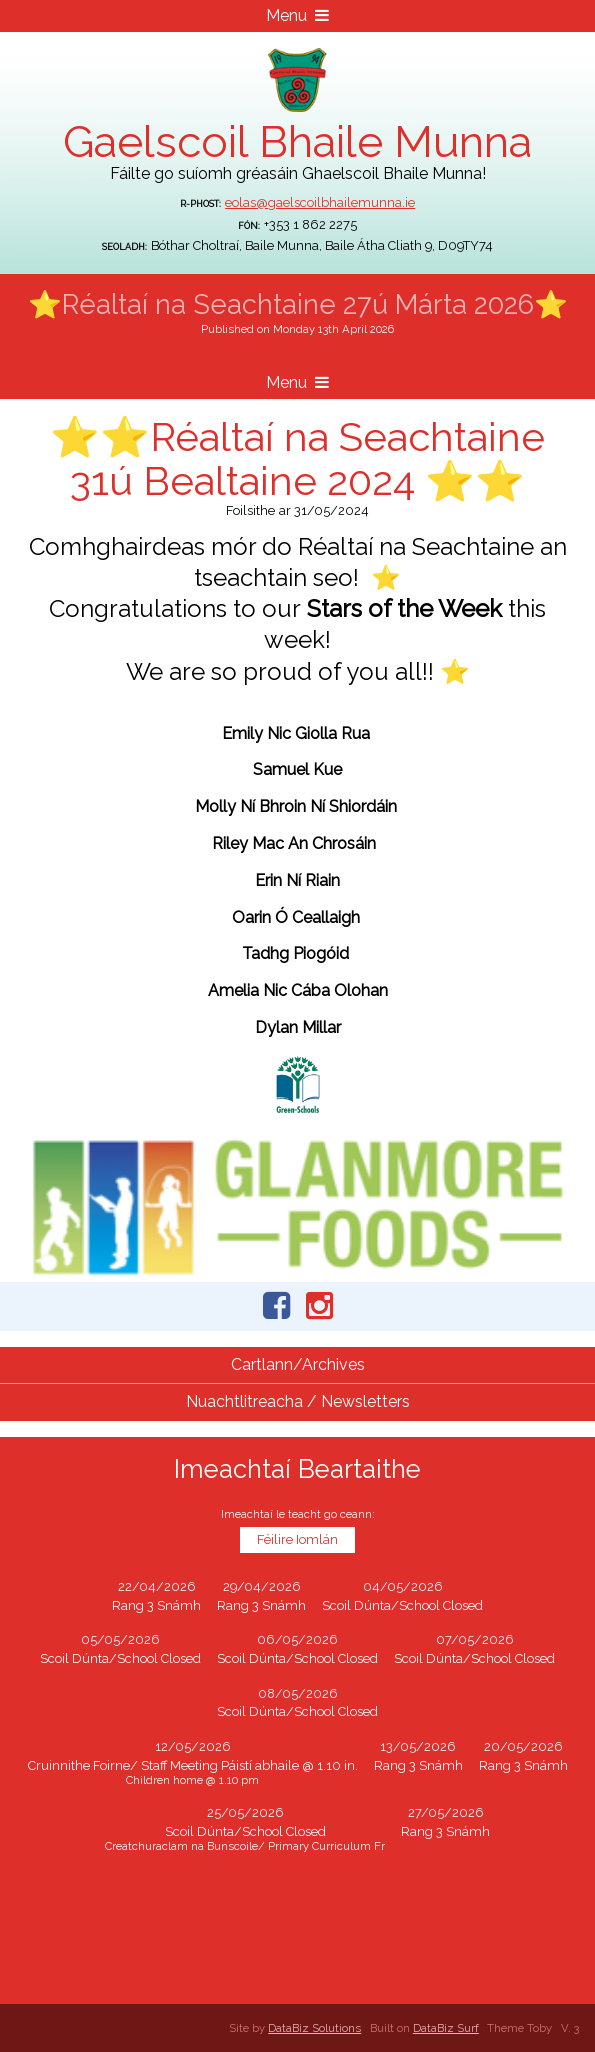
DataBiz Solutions (314, 2028)
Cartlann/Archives (298, 1364)
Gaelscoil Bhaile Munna (297, 141)
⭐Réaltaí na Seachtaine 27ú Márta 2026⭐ (298, 304)
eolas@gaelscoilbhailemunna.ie (320, 202)
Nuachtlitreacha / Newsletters (298, 1401)
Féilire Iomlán (297, 1539)
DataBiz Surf (446, 2028)
